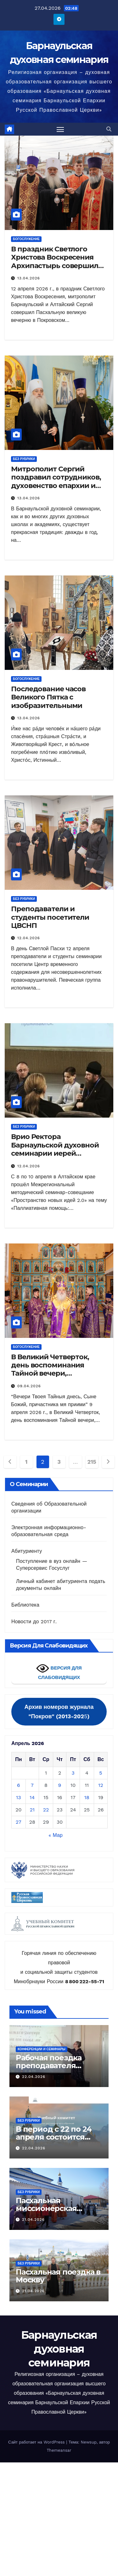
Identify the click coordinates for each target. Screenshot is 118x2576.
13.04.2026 (28, 278)
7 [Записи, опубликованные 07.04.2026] (32, 1785)
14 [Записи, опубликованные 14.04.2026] (32, 1797)
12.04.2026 (28, 938)
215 (91, 1461)
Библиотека (25, 1605)
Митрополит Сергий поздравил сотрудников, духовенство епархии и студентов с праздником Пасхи (56, 486)
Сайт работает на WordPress (37, 2442)
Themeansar (59, 2450)
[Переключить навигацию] (60, 129)
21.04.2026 (33, 2219)
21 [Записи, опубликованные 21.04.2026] (32, 1810)
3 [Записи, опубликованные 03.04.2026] (72, 1773)
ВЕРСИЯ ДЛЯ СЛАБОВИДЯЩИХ (58, 1671)
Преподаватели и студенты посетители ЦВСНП (50, 917)
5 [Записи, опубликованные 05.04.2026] (100, 1773)
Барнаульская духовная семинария (59, 2348)
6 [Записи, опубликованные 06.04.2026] (18, 1785)
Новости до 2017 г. (34, 1622)
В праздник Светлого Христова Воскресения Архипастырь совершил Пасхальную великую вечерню (54, 266)
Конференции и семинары (41, 2049)
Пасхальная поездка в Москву (58, 2275)
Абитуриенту (26, 1551)
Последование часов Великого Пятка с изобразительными (48, 697)
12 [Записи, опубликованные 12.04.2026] (100, 1785)
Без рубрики (24, 459)
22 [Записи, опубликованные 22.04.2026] (46, 1810)
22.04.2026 (33, 2076)
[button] (108, 129)
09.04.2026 (29, 1386)
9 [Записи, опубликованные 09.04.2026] (59, 1785)
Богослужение (26, 239)
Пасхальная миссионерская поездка (46, 2208)
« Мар (55, 1835)
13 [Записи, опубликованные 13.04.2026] (18, 1797)
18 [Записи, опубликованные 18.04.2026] (86, 1797)
